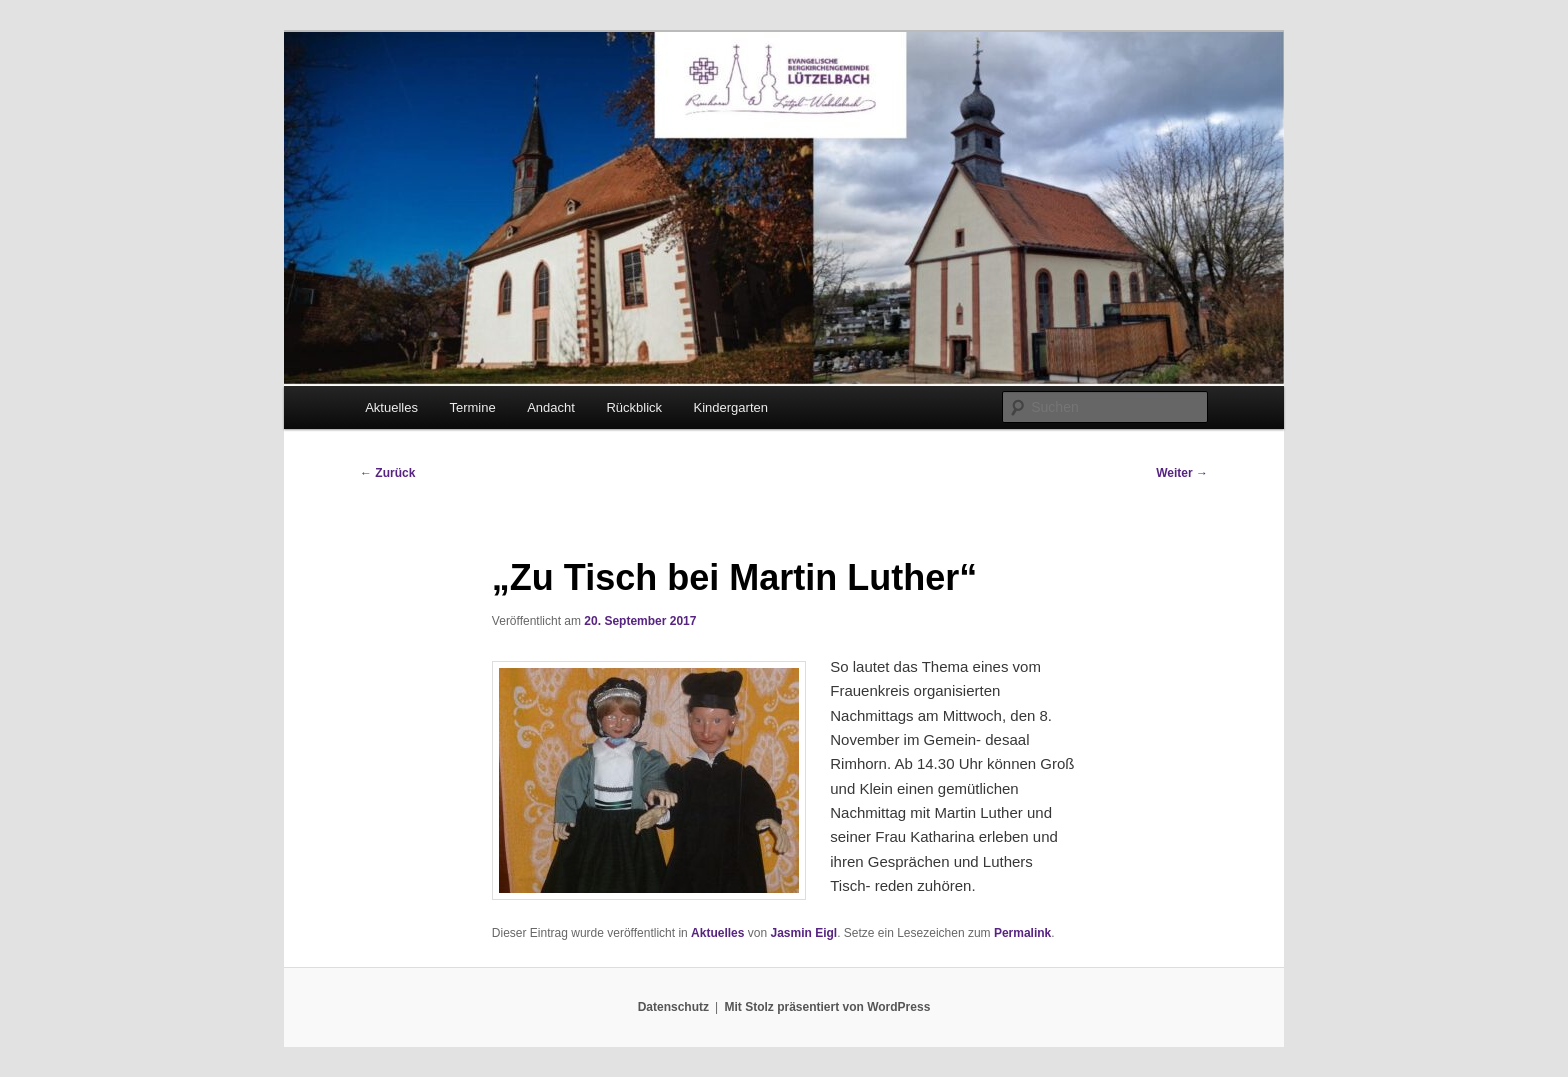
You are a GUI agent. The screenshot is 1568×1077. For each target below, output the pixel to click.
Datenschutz (673, 1007)
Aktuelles (391, 407)
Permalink (1022, 933)
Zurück (387, 473)
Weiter (1182, 473)
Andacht (551, 407)
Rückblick (634, 407)
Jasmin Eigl (803, 933)
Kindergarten (731, 407)
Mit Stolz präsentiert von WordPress (827, 1007)
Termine (472, 407)
